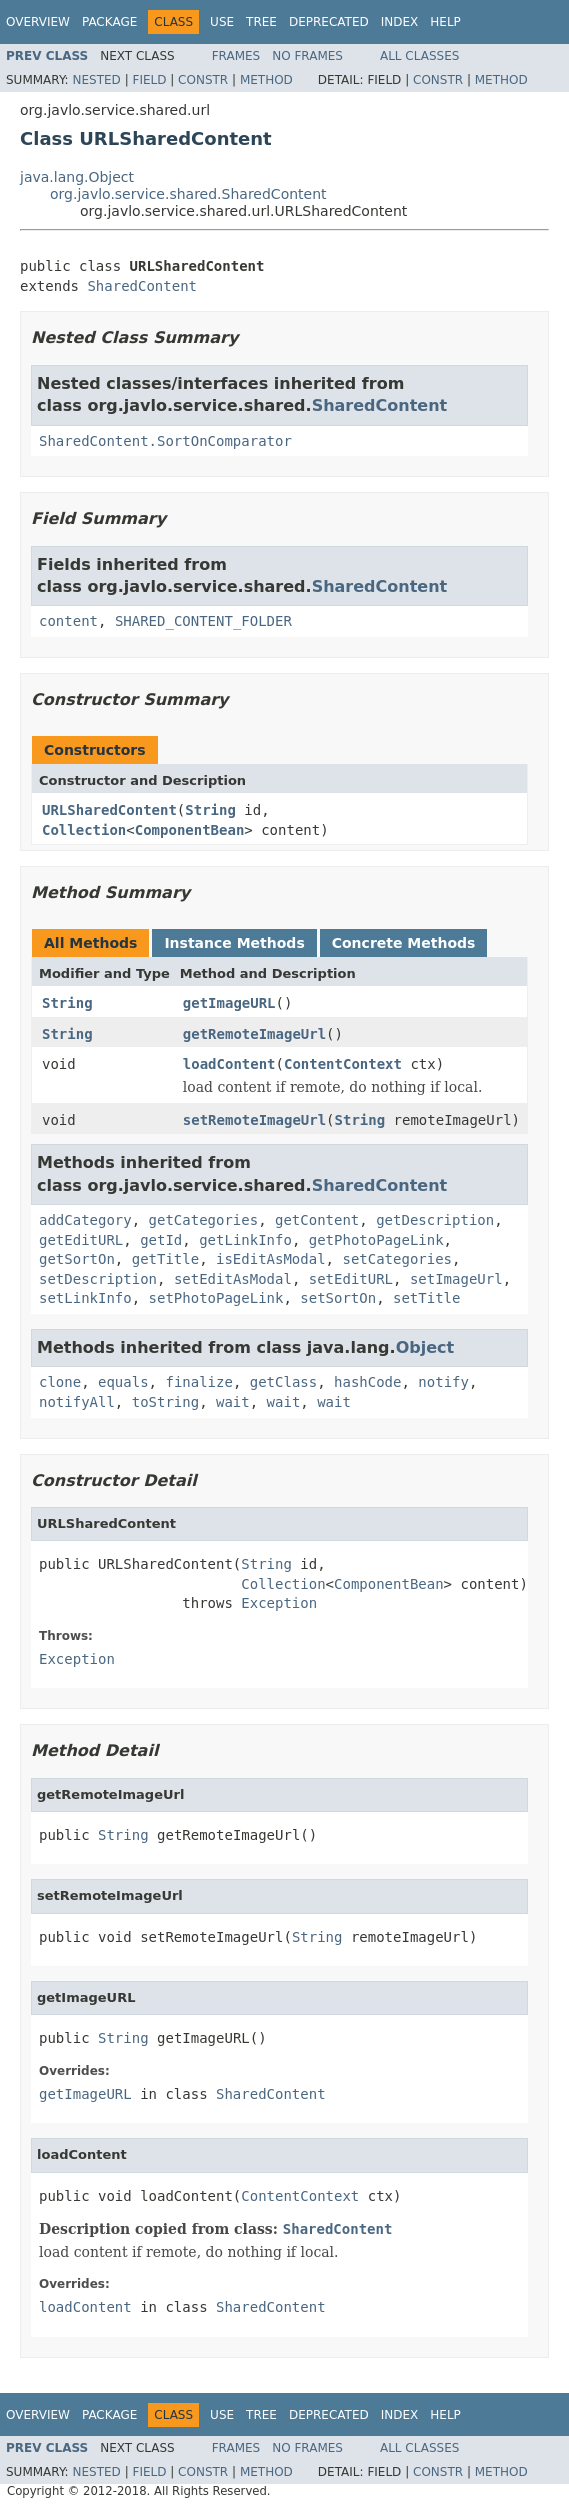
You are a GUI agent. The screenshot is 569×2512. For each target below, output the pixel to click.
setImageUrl (456, 1279)
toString (165, 1402)
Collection (84, 830)
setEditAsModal (233, 1279)
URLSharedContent (109, 810)
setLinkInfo (85, 1298)
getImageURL (229, 1003)
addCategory (85, 1220)
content (68, 621)
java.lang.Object (77, 177)
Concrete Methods (404, 943)
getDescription (435, 1220)
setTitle (426, 1298)
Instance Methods (234, 943)
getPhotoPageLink (376, 1240)
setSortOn (338, 1298)
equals (123, 1382)
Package (109, 22)
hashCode (367, 1382)
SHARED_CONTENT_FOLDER (203, 621)
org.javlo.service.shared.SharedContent (188, 194)
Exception (279, 1603)
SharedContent (142, 286)
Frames (236, 56)
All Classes (419, 56)
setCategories (397, 1259)
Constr (203, 80)
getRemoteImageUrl (254, 1034)
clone (60, 1382)
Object (425, 1347)
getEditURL (81, 1240)
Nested (96, 80)
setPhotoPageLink (216, 1298)
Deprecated (329, 22)
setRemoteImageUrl (254, 1120)
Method (266, 80)
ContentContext (343, 1064)
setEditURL (351, 1279)
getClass (283, 1382)
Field (149, 80)
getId (161, 1240)
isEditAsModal (271, 1259)
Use (222, 22)
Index (400, 22)
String (210, 810)
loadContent (229, 1064)
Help (445, 22)
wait (233, 1402)
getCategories (204, 1220)
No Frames (307, 56)
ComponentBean (190, 830)
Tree (261, 22)
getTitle (165, 1259)
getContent (317, 1220)
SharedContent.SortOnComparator (165, 441)
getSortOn (77, 1259)
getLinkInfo (245, 1240)
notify (443, 1382)
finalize (198, 1382)
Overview (38, 22)
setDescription (98, 1279)
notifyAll (77, 1402)
